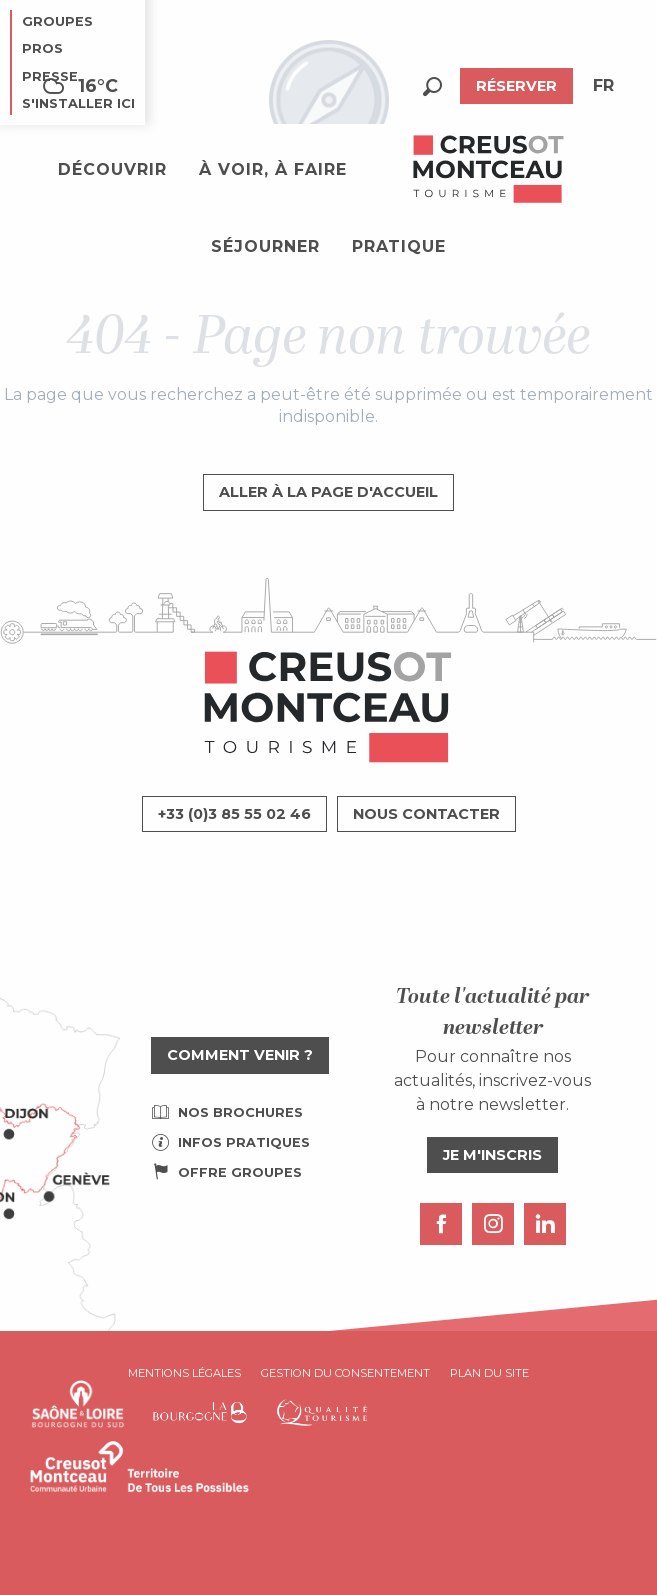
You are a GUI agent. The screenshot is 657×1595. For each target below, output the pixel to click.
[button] (432, 86)
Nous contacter (426, 814)
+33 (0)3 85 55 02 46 (234, 814)
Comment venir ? (240, 1055)
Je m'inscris (492, 1155)
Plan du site (489, 1373)
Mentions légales (184, 1373)
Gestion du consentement (345, 1373)
